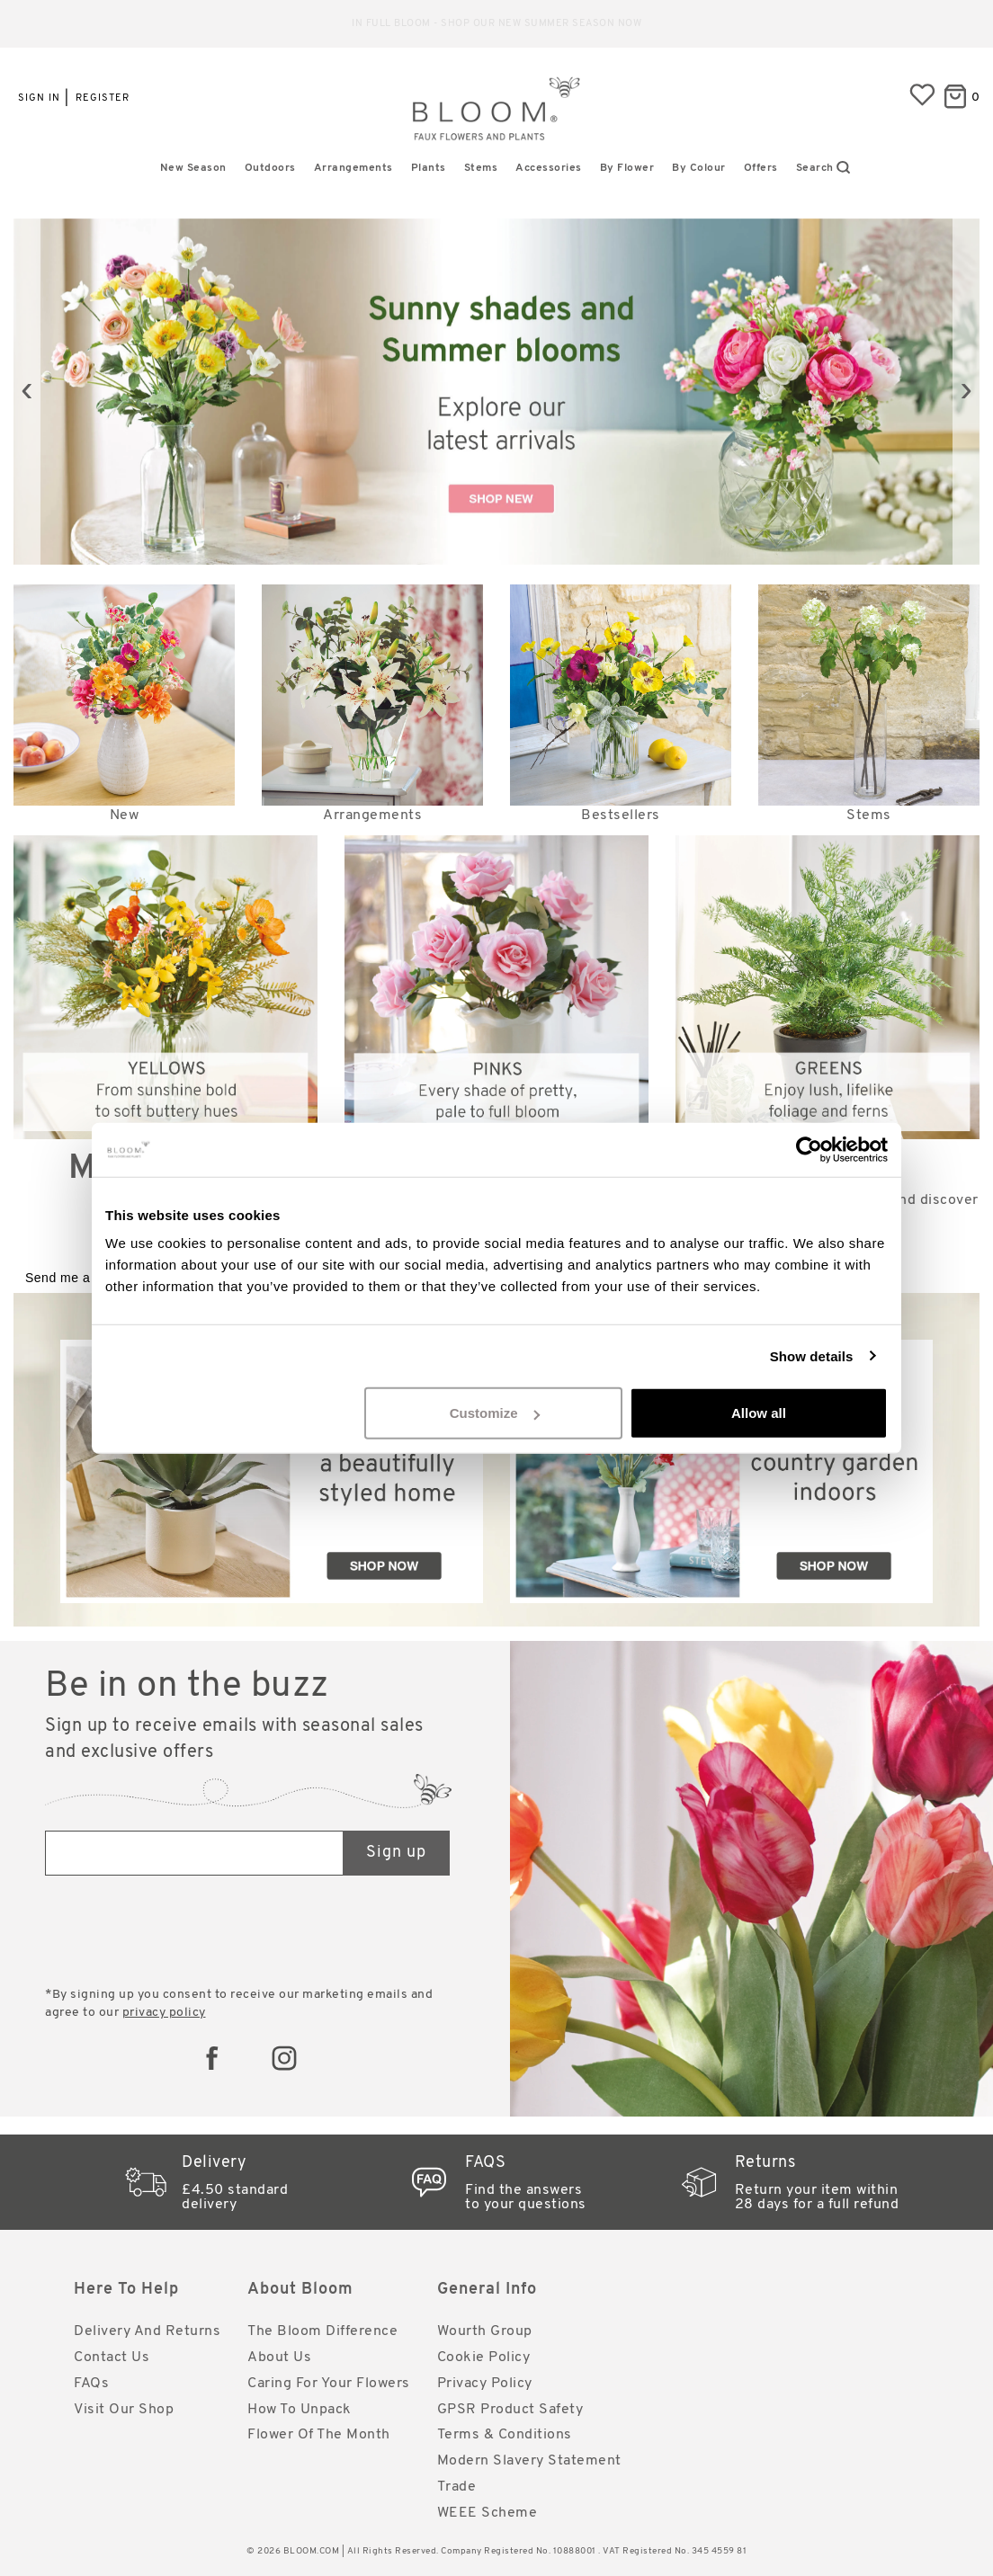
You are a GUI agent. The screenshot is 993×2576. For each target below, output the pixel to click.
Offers (761, 168)
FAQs (91, 2383)
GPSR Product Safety (510, 2409)
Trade (457, 2487)
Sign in (39, 98)
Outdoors (270, 168)
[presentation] (26, 391)
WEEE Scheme (487, 2513)
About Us (279, 2357)
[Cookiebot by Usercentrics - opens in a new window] (809, 1149)
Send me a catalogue (89, 1277)
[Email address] (194, 1853)
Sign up (396, 1852)
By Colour (699, 168)
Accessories (548, 168)
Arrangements (353, 168)
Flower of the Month (318, 2435)
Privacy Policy (484, 2383)
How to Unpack (299, 2409)
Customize (495, 1413)
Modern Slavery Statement (529, 2461)
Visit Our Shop (124, 2409)
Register (103, 98)
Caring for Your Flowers (328, 2383)
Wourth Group (484, 2331)
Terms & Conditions (504, 2435)
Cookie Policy (484, 2357)
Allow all (758, 1413)
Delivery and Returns (147, 2331)
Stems (481, 168)
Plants (428, 168)
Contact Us (111, 2357)
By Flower (627, 168)
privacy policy (164, 2012)
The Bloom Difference (322, 2331)
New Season (193, 168)
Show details (812, 1355)
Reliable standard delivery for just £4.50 (497, 24)
